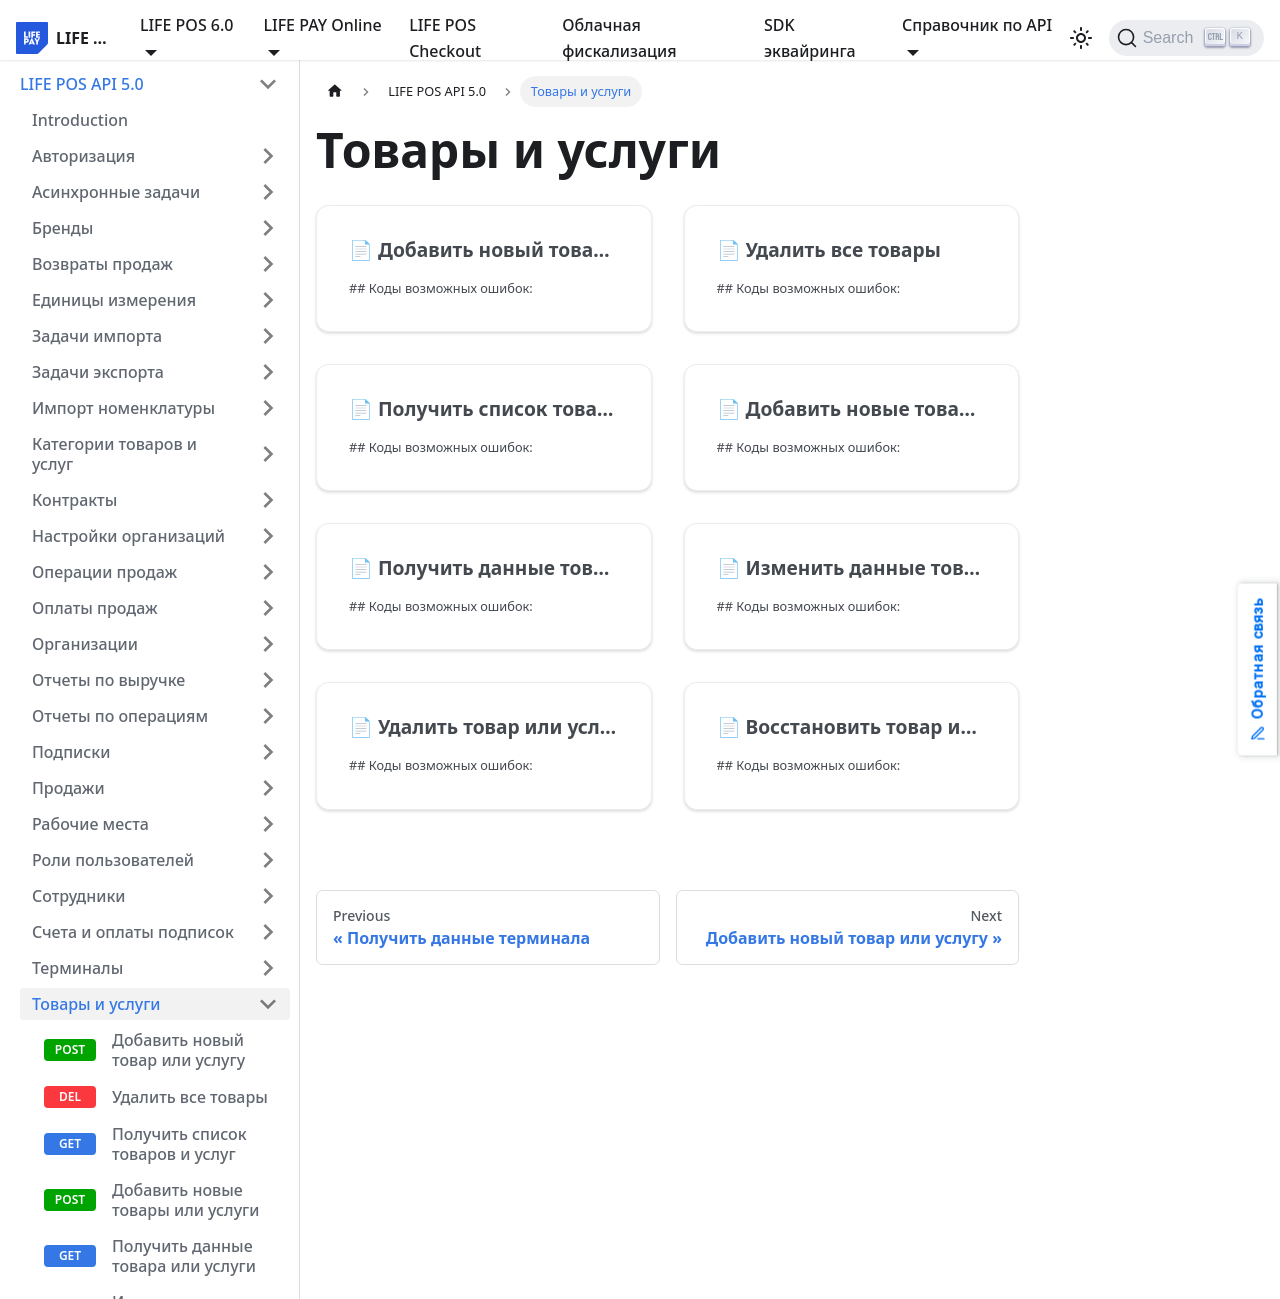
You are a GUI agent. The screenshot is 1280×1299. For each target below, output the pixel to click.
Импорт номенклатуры (123, 408)
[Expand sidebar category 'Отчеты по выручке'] (268, 680)
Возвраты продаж (102, 264)
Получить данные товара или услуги (184, 1256)
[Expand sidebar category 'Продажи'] (268, 788)
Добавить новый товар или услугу (178, 1050)
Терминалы (77, 968)
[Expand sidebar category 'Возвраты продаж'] (268, 264)
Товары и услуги (96, 1004)
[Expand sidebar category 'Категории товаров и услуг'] (268, 454)
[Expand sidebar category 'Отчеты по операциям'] (268, 716)
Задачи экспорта (98, 372)
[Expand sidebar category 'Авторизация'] (268, 156)
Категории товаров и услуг (114, 454)
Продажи (68, 788)
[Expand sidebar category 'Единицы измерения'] (268, 300)
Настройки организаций (128, 536)
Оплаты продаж (95, 608)
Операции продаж (104, 572)
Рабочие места (90, 824)
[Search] (1186, 38)
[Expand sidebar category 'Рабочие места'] (268, 824)
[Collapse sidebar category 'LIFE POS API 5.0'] (268, 84)
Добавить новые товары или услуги (185, 1200)
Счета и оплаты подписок (133, 932)
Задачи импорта (97, 336)
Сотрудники (79, 896)
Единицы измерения (114, 300)
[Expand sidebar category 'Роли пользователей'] (268, 860)
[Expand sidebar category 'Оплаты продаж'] (268, 608)
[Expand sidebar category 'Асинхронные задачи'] (268, 192)
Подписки (71, 752)
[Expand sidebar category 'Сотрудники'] (268, 896)
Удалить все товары (190, 1097)
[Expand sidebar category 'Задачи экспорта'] (268, 372)
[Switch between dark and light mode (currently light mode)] (1081, 38)
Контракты (74, 500)
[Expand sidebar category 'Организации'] (268, 644)
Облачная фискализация (619, 38)
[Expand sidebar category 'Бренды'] (268, 228)
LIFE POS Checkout (445, 38)
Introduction (80, 120)
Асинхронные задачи (116, 192)
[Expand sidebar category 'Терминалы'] (268, 968)
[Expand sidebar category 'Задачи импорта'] (268, 336)
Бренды (62, 228)
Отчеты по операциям (120, 716)
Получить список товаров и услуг (179, 1144)
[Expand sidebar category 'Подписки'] (268, 752)
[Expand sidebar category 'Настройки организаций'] (268, 536)
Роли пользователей (113, 860)
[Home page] (335, 91)
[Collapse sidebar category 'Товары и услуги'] (268, 1004)
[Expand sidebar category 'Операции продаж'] (268, 572)
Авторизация (83, 156)
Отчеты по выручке (108, 680)
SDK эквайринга (810, 38)
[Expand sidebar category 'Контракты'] (268, 500)
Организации (85, 644)
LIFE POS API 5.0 (82, 84)
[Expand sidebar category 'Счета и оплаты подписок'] (268, 932)
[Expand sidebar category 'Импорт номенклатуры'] (268, 408)
